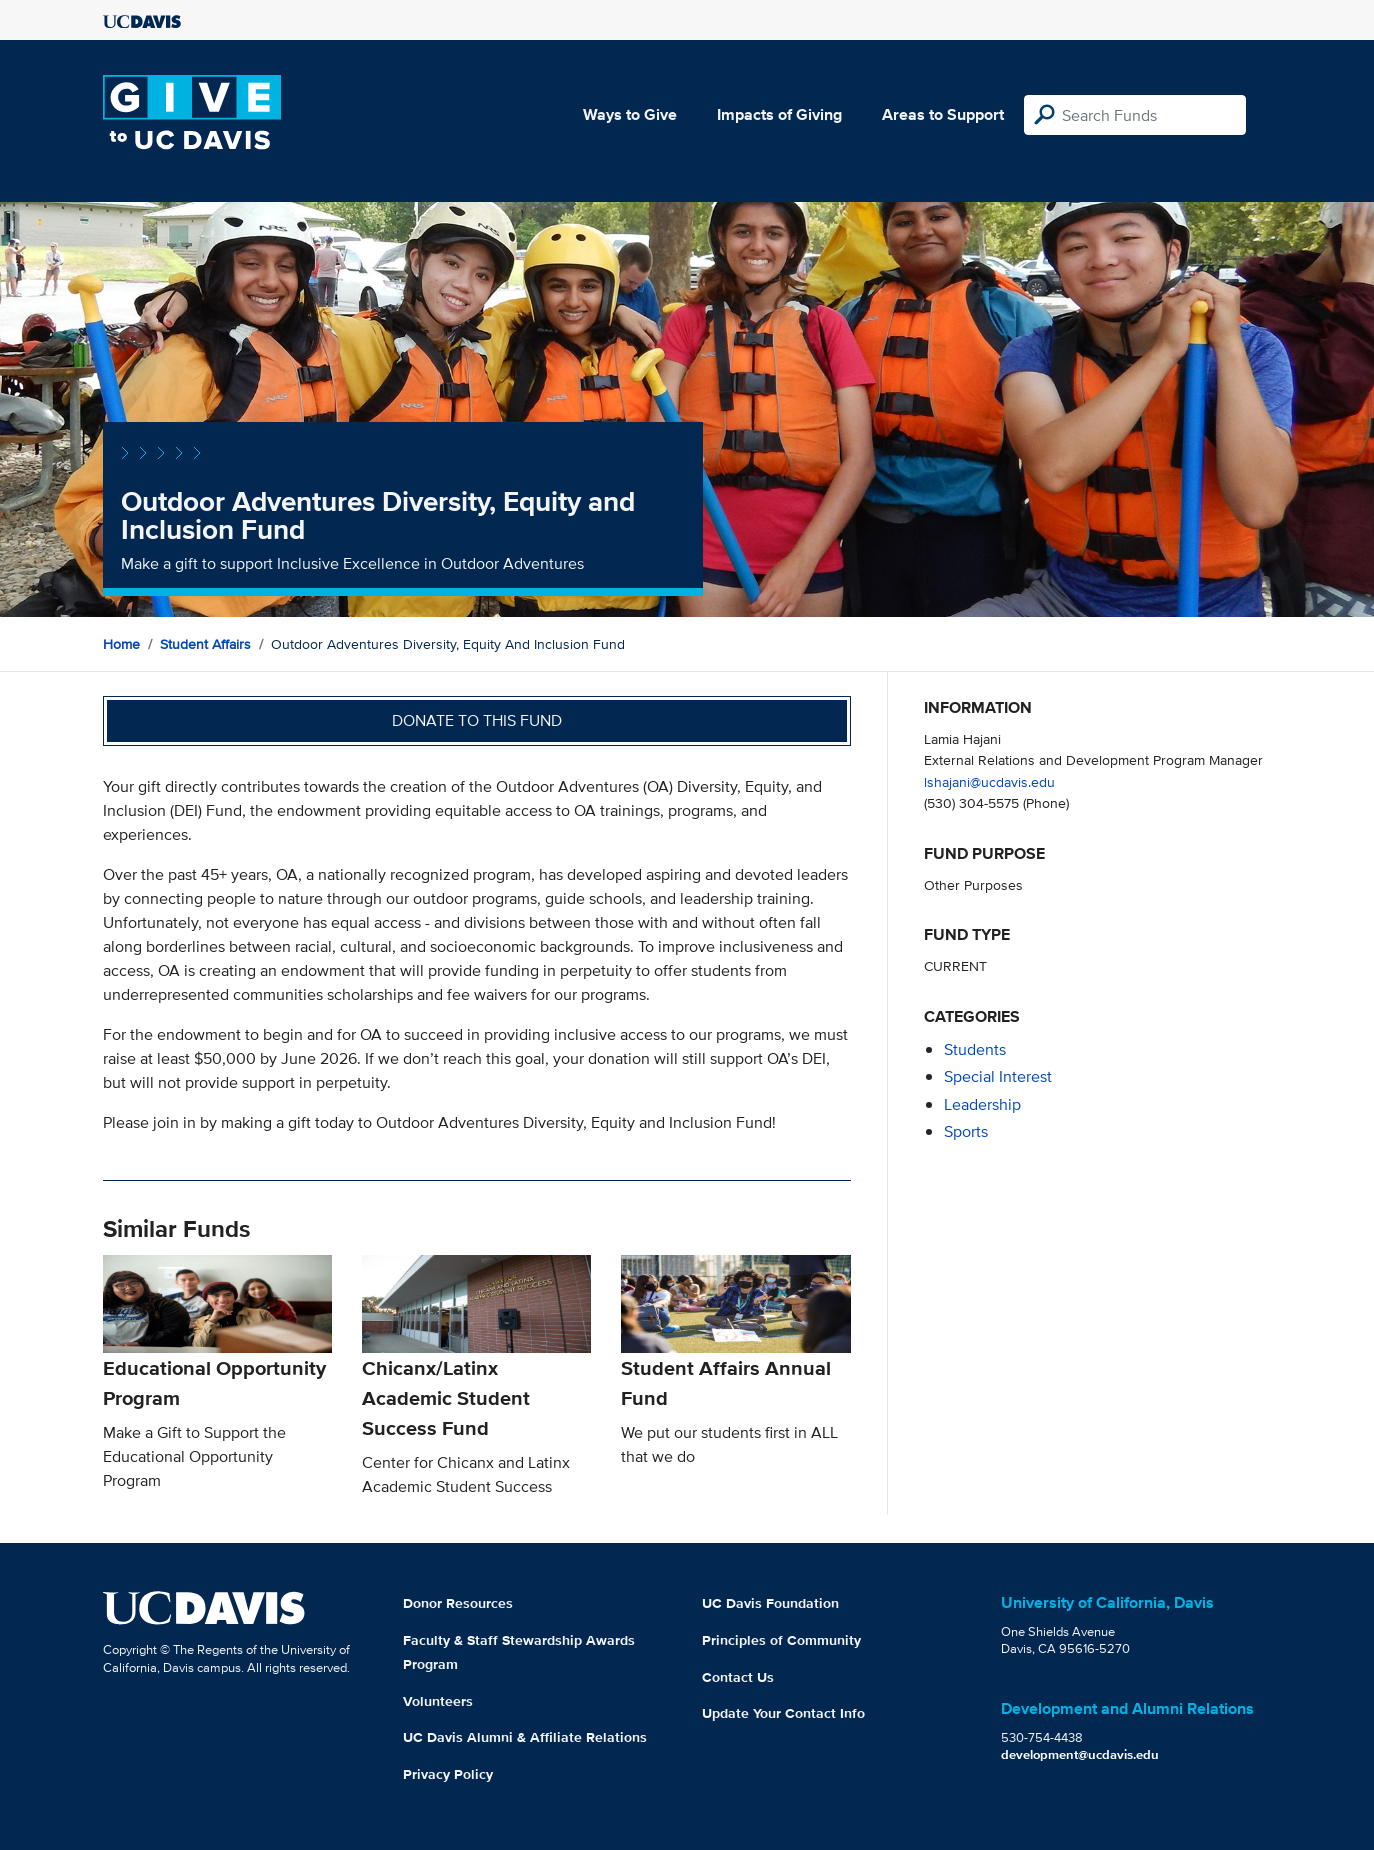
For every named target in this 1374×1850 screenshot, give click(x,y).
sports (966, 1131)
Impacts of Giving (779, 114)
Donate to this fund (477, 720)
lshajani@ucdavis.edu (989, 781)
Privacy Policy (448, 1774)
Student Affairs (205, 644)
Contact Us (738, 1677)
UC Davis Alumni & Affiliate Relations (525, 1737)
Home (121, 644)
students (975, 1049)
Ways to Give (630, 114)
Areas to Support (943, 114)
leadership (982, 1104)
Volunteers (438, 1701)
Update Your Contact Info (783, 1713)
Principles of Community (781, 1640)
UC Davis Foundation (770, 1603)
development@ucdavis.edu (1080, 1754)
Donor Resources (458, 1603)
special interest (998, 1076)
